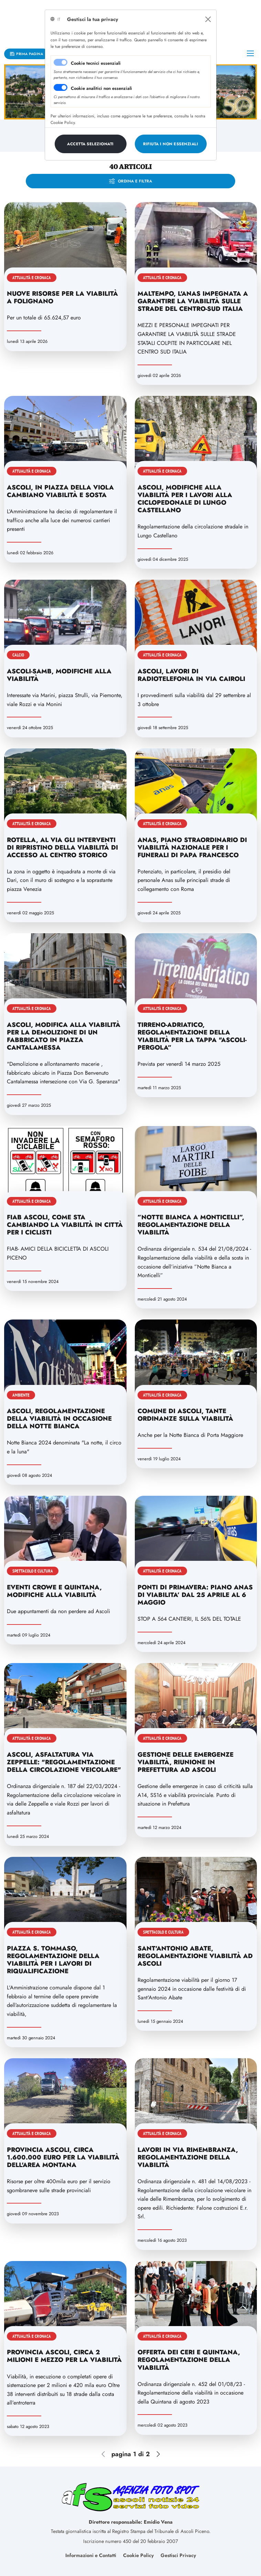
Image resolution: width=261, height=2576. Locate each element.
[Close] (208, 19)
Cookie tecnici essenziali (96, 63)
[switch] (60, 87)
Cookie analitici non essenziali (101, 88)
